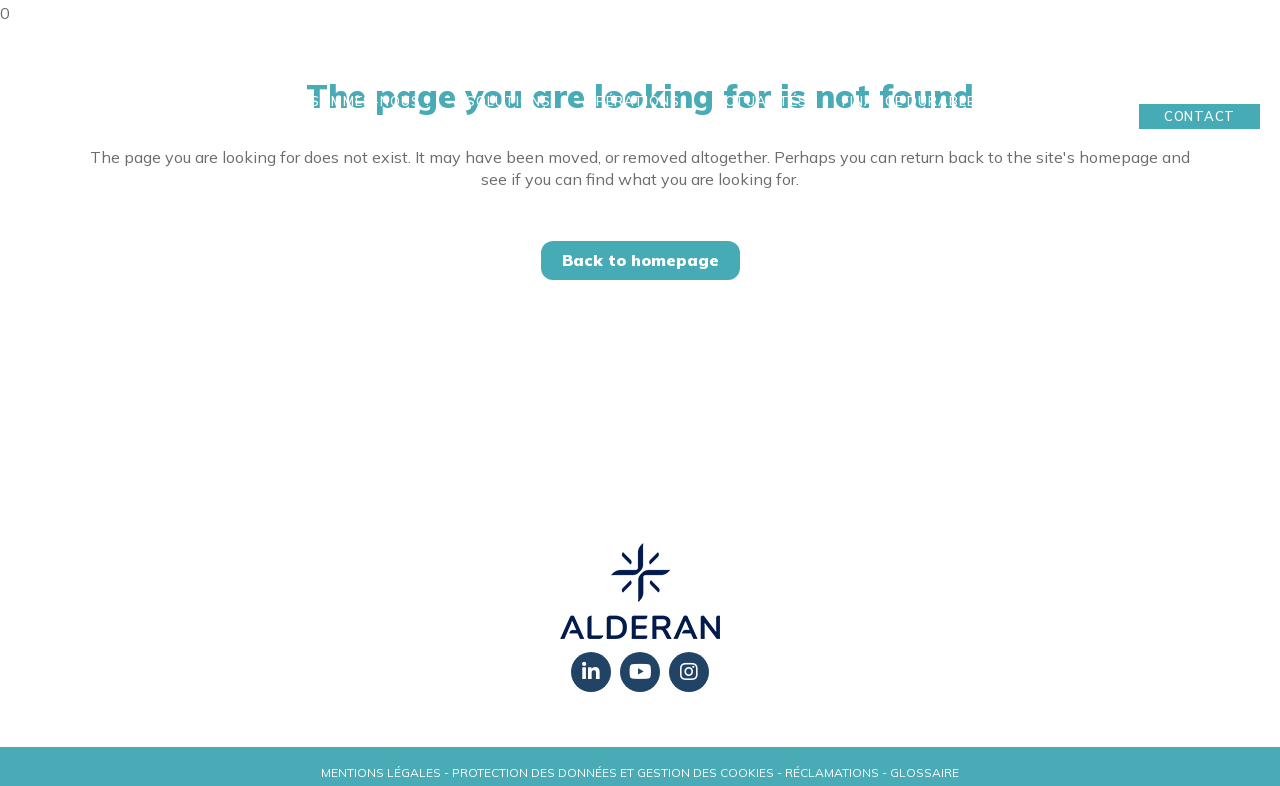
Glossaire (924, 772)
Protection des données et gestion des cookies (613, 772)
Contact (1199, 116)
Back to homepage (640, 260)
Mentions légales (381, 772)
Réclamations (832, 772)
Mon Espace (1200, 85)
